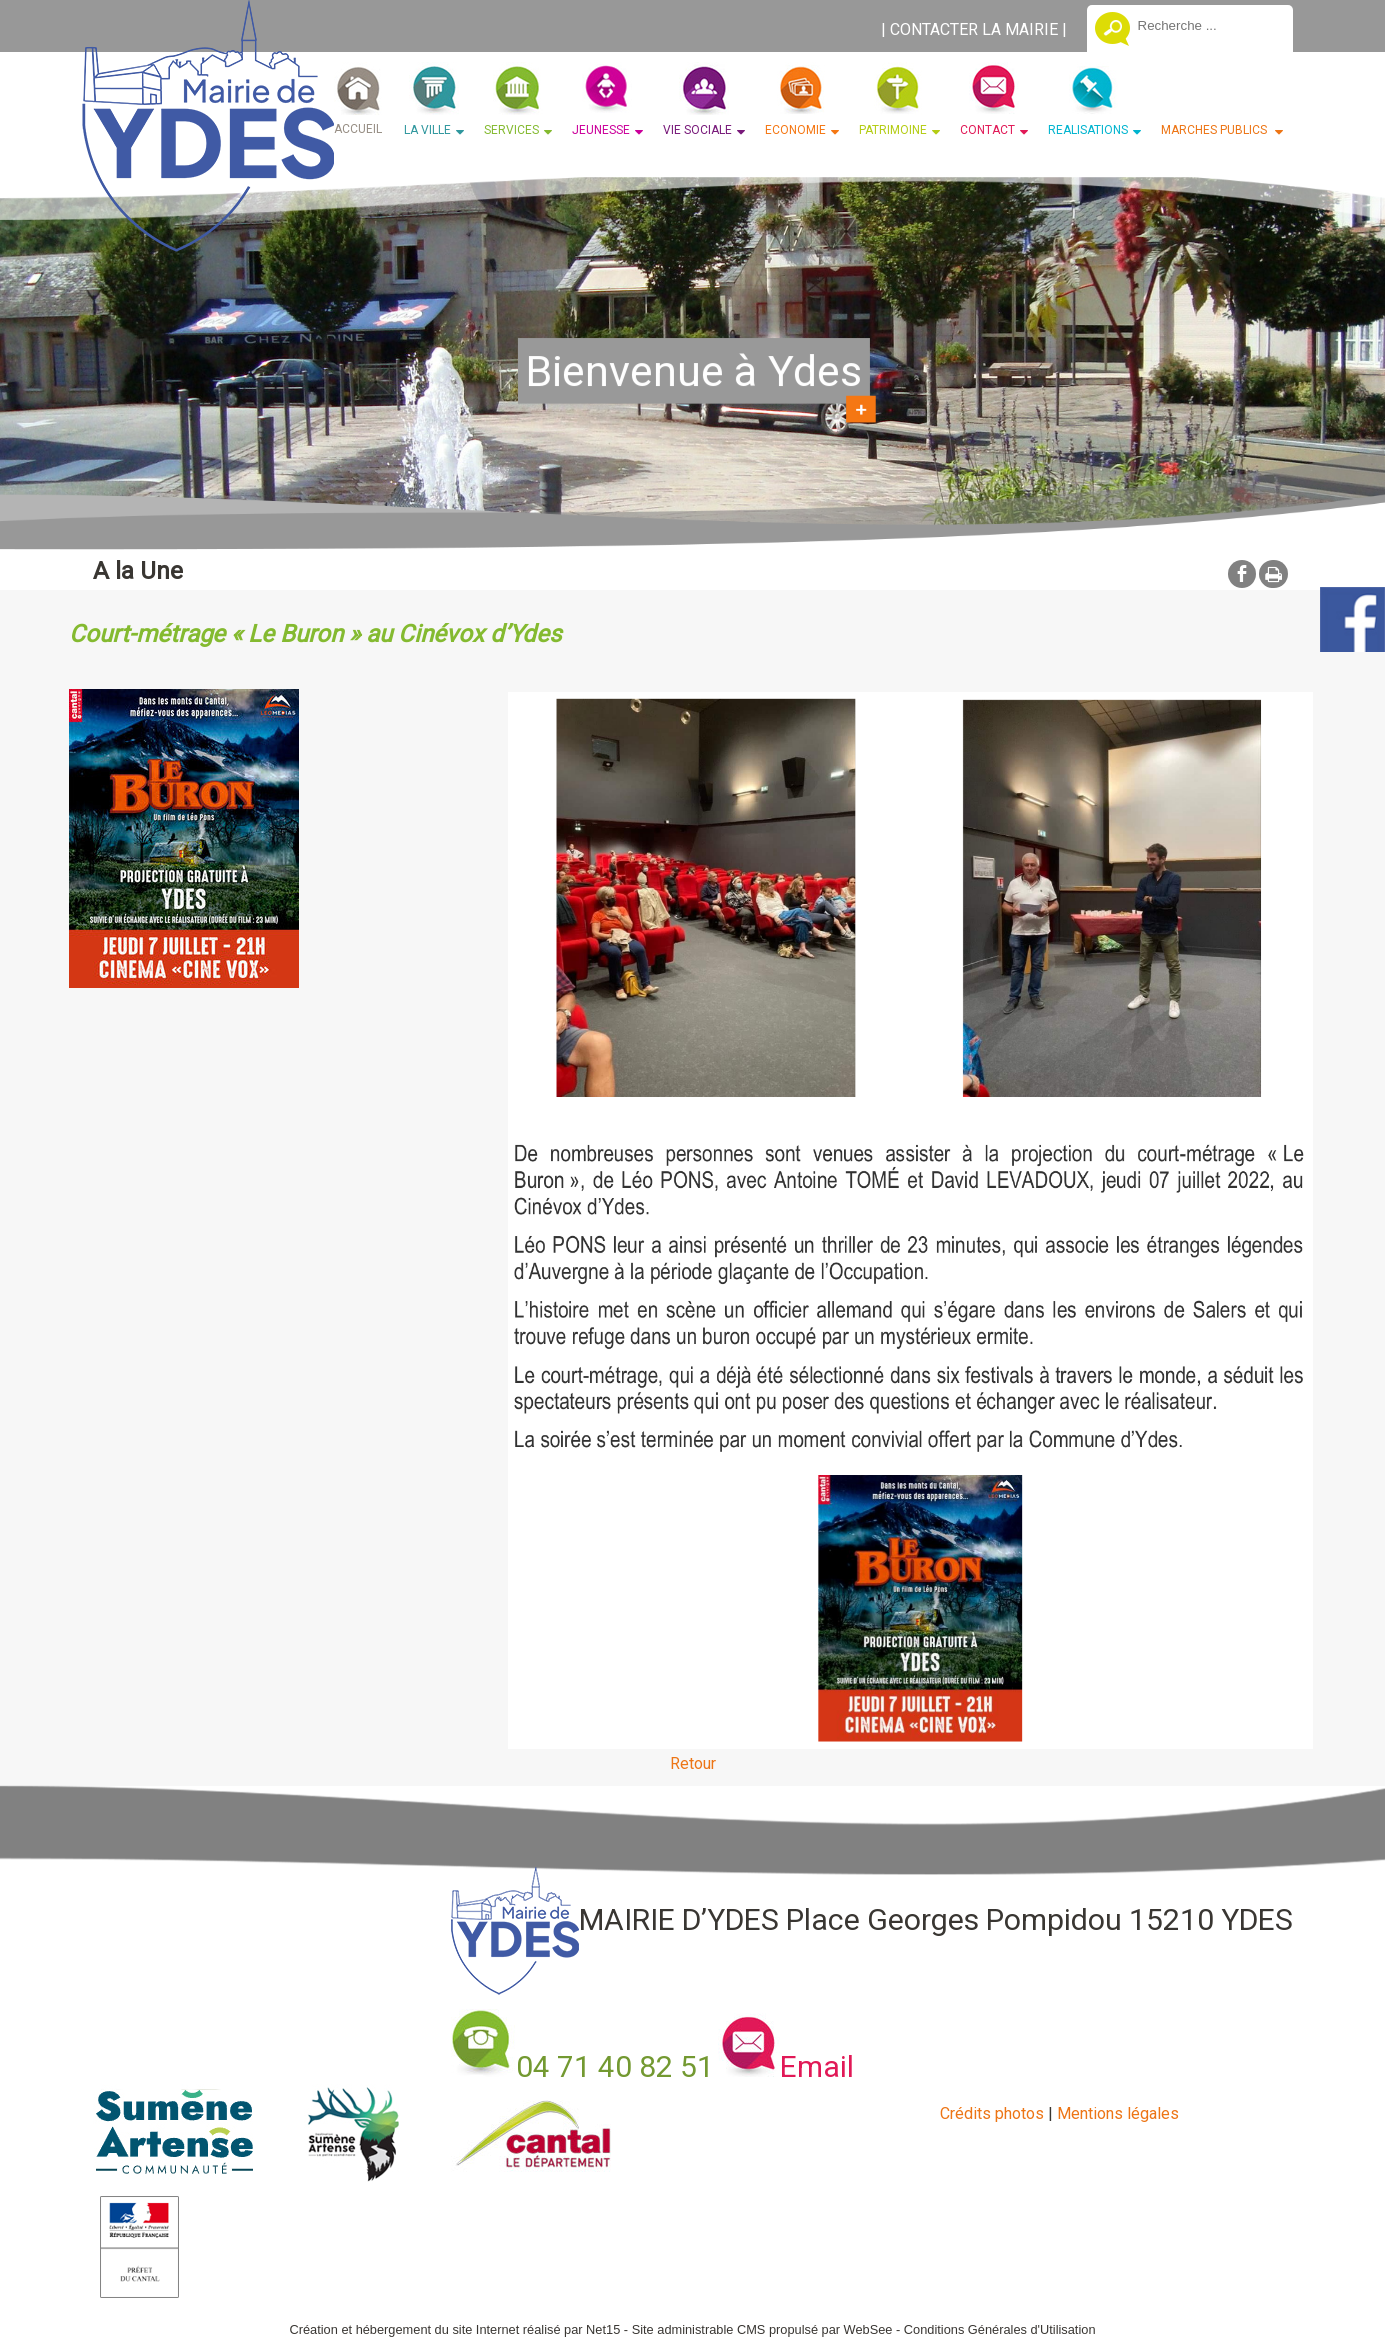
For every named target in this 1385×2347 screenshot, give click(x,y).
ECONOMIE (795, 130)
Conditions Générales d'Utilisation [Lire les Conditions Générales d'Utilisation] (1000, 2329)
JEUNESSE (601, 130)
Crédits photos (992, 2113)
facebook (1242, 573)
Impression (1273, 574)
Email (817, 2066)
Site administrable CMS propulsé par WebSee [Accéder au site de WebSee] (762, 2329)
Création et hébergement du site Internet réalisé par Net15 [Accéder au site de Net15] (454, 2329)
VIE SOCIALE (697, 130)
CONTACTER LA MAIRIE (974, 29)
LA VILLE (427, 130)
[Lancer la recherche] (1112, 31)
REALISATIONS (1088, 130)
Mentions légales (1118, 2113)
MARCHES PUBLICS (1215, 130)
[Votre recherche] (1208, 25)
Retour (693, 1763)
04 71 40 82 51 (615, 2066)
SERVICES (511, 130)
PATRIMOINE (893, 130)
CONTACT (987, 130)
